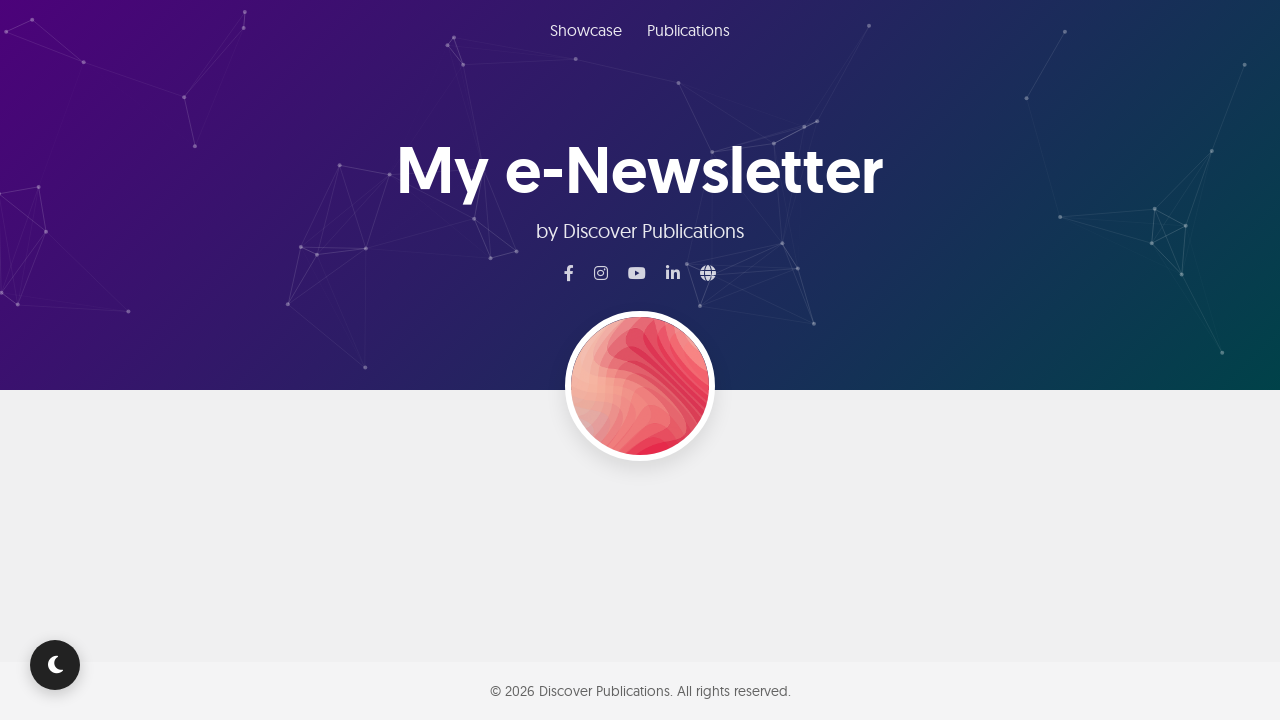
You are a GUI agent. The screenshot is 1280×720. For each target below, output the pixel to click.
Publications (688, 30)
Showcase (586, 30)
